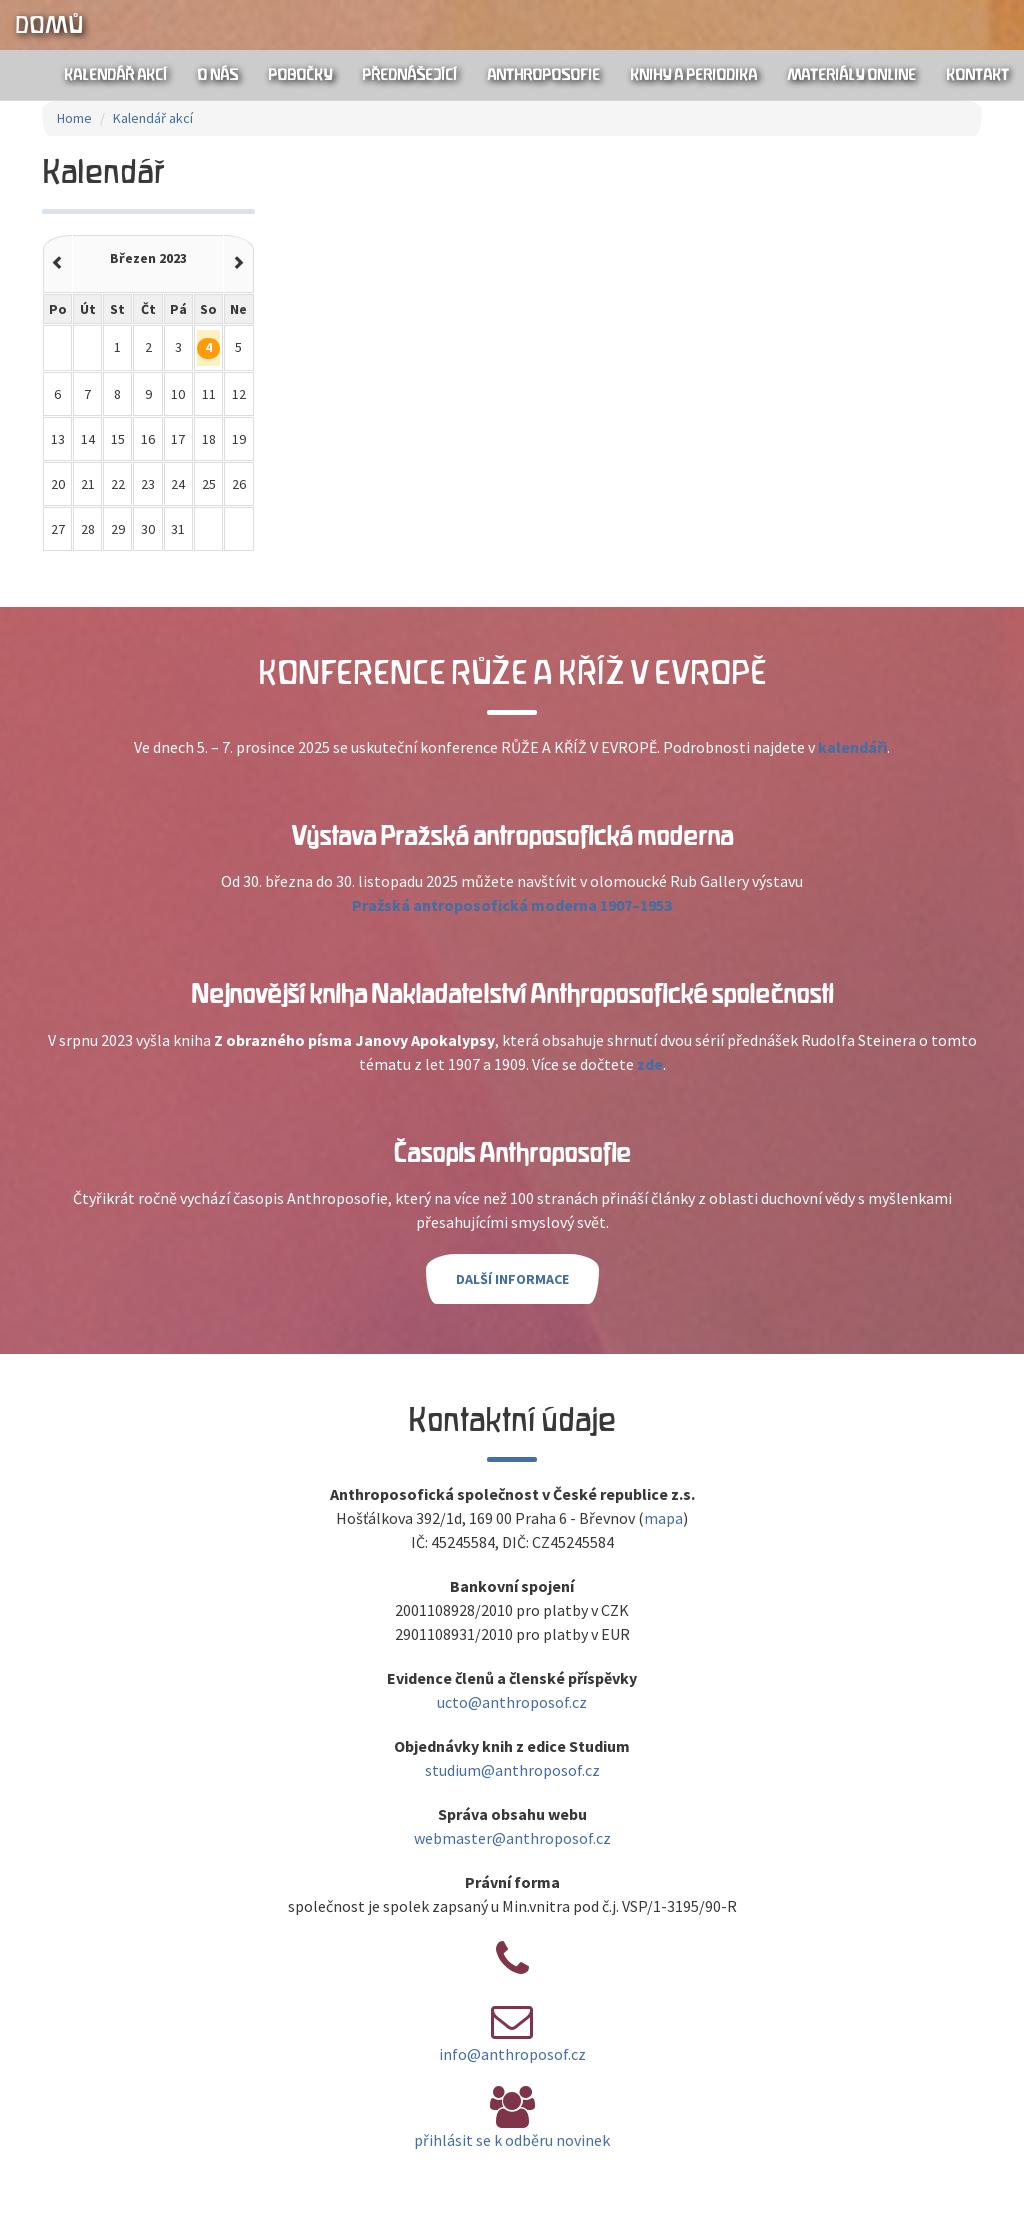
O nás (217, 75)
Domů (49, 25)
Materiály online (851, 75)
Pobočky (300, 75)
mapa (663, 1518)
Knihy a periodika (693, 75)
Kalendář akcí (115, 75)
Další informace (512, 1279)
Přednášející (409, 75)
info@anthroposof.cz (512, 2054)
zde (650, 1064)
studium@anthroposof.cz (512, 1770)
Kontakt (977, 75)
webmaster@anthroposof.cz (512, 1838)
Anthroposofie (543, 75)
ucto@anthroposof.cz (512, 1702)
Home (74, 118)
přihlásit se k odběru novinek (512, 2140)
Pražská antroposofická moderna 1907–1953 (512, 905)
